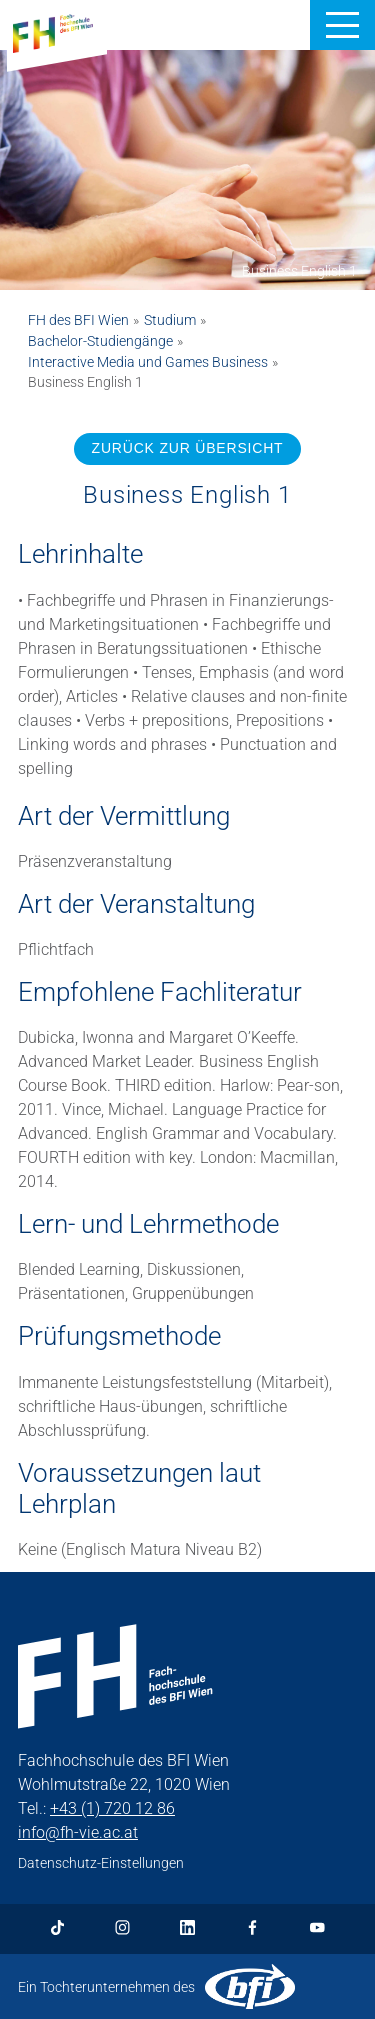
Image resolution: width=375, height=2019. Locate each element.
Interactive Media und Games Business (148, 362)
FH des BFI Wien (78, 320)
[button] (342, 25)
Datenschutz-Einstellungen (101, 1863)
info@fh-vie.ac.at (78, 1832)
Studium (170, 320)
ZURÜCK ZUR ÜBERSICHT (188, 448)
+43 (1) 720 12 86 (112, 1808)
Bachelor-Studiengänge (100, 341)
